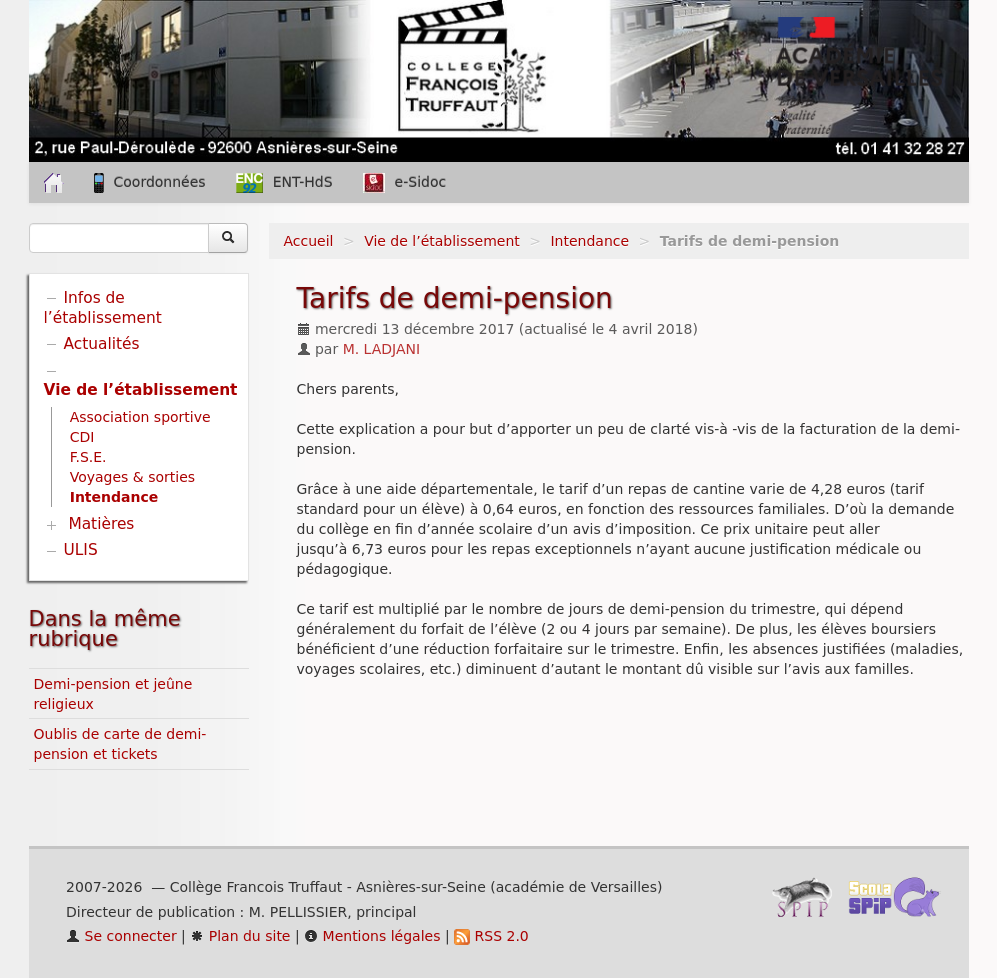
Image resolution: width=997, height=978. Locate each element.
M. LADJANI (382, 349)
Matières (101, 524)
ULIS (81, 550)
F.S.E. (88, 457)
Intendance (589, 241)
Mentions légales (372, 936)
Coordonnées (150, 183)
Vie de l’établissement (442, 241)
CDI (82, 437)
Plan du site (240, 936)
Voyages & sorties (132, 477)
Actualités (102, 344)
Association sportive (140, 417)
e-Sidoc (405, 183)
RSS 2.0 (491, 936)
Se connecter (121, 936)
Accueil (309, 241)
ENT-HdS (284, 183)
